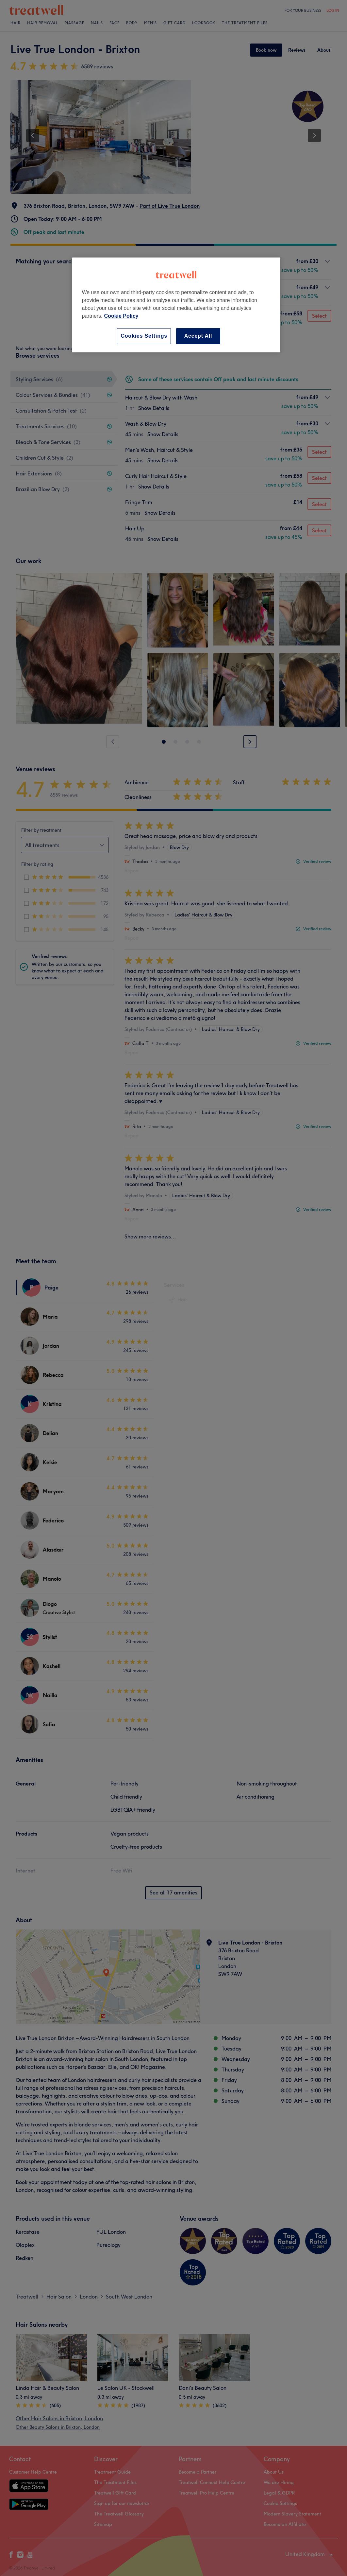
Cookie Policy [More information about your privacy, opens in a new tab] (121, 316)
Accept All (198, 336)
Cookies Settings (144, 336)
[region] (176, 305)
